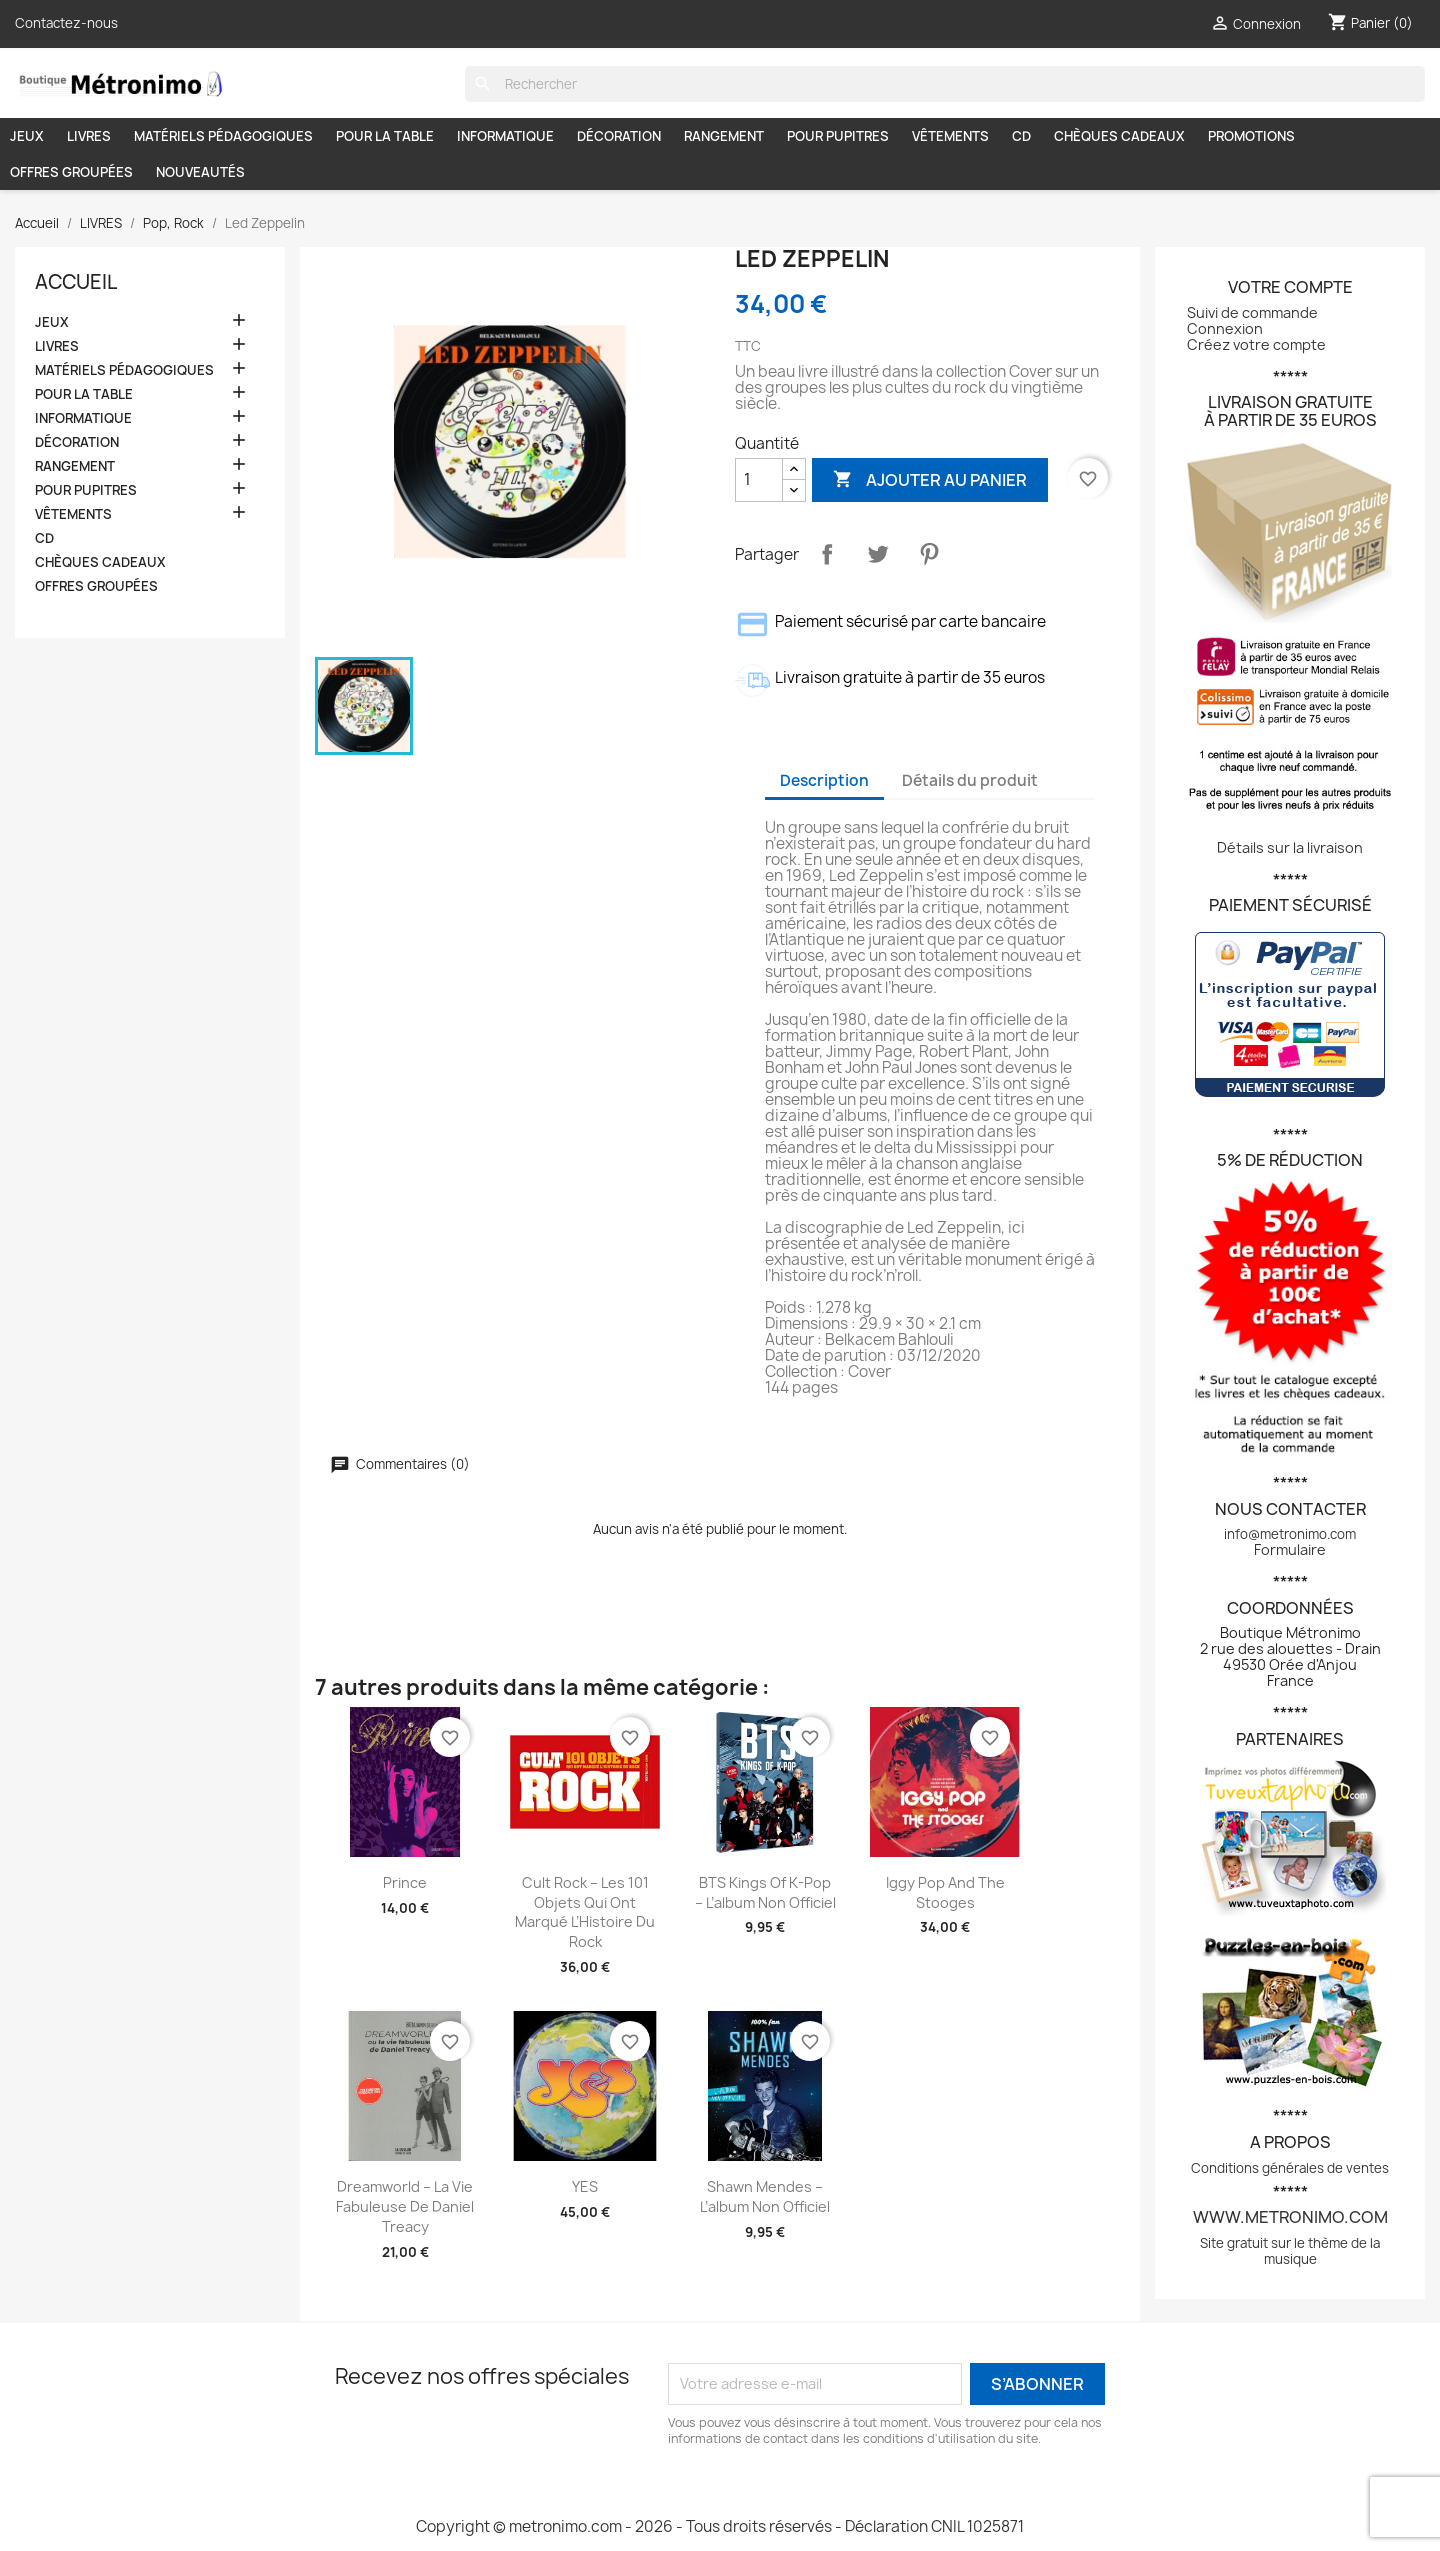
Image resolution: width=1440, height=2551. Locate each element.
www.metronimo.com (1290, 2217)
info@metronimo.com (1290, 1534)
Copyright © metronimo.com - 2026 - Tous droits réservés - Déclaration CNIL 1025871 (720, 2526)
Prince (405, 1882)
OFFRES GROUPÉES (71, 172)
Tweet (878, 554)
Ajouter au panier (930, 479)
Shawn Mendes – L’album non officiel (765, 2196)
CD (1021, 136)
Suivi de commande (1252, 312)
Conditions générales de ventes (1290, 2168)
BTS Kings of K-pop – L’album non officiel (765, 1892)
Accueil (76, 282)
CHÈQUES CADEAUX (1119, 136)
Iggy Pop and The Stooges (945, 1892)
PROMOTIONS (1251, 136)
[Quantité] (759, 480)
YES (585, 2186)
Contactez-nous (66, 23)
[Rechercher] (945, 84)
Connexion (1225, 328)
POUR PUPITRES (838, 136)
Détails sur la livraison (1290, 847)
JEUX (27, 136)
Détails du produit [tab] (970, 780)
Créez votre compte (1256, 344)
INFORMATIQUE (505, 136)
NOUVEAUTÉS (200, 172)
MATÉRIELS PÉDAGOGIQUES (223, 136)
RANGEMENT (724, 136)
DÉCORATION (619, 136)
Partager (827, 554)
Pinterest (929, 554)
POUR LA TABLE (385, 136)
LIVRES (89, 136)
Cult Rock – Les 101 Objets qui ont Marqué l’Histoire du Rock (585, 1912)
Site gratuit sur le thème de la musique (1290, 2251)
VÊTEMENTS (950, 136)
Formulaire (1290, 1549)
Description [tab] (824, 780)
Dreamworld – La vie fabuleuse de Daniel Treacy (405, 2206)
